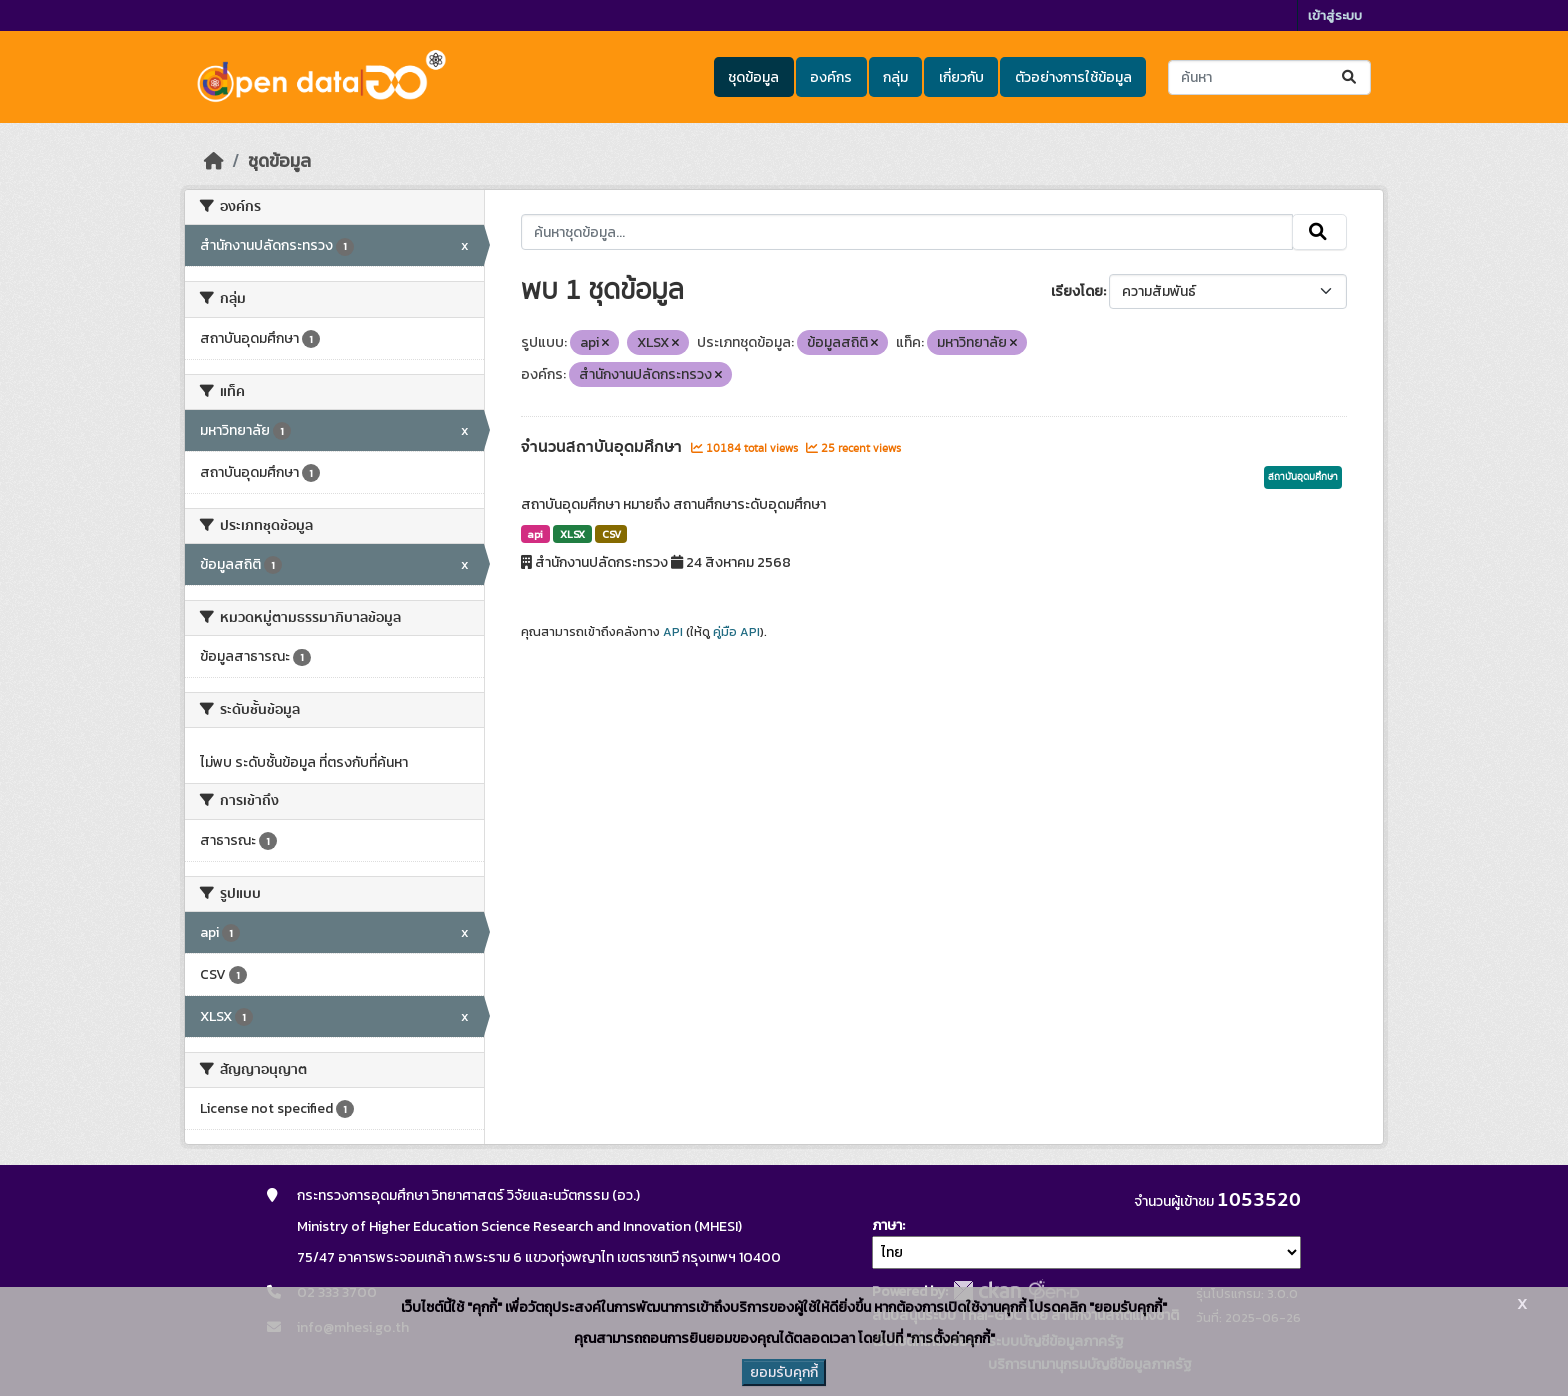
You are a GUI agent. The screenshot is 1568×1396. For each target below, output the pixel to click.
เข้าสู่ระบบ (1335, 15)
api (535, 534)
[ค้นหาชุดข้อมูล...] (1269, 77)
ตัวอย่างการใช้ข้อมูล (1073, 77)
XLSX (572, 534)
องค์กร (831, 77)
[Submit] (1350, 77)
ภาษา (887, 1225)
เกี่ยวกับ (961, 77)
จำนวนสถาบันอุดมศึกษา (603, 447)
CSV (611, 534)
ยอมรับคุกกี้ (784, 1372)
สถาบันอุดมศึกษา (1303, 477)
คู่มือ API (736, 632)
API (673, 632)
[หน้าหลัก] (214, 161)
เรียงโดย (1077, 291)
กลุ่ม (895, 77)
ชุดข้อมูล (753, 77)
